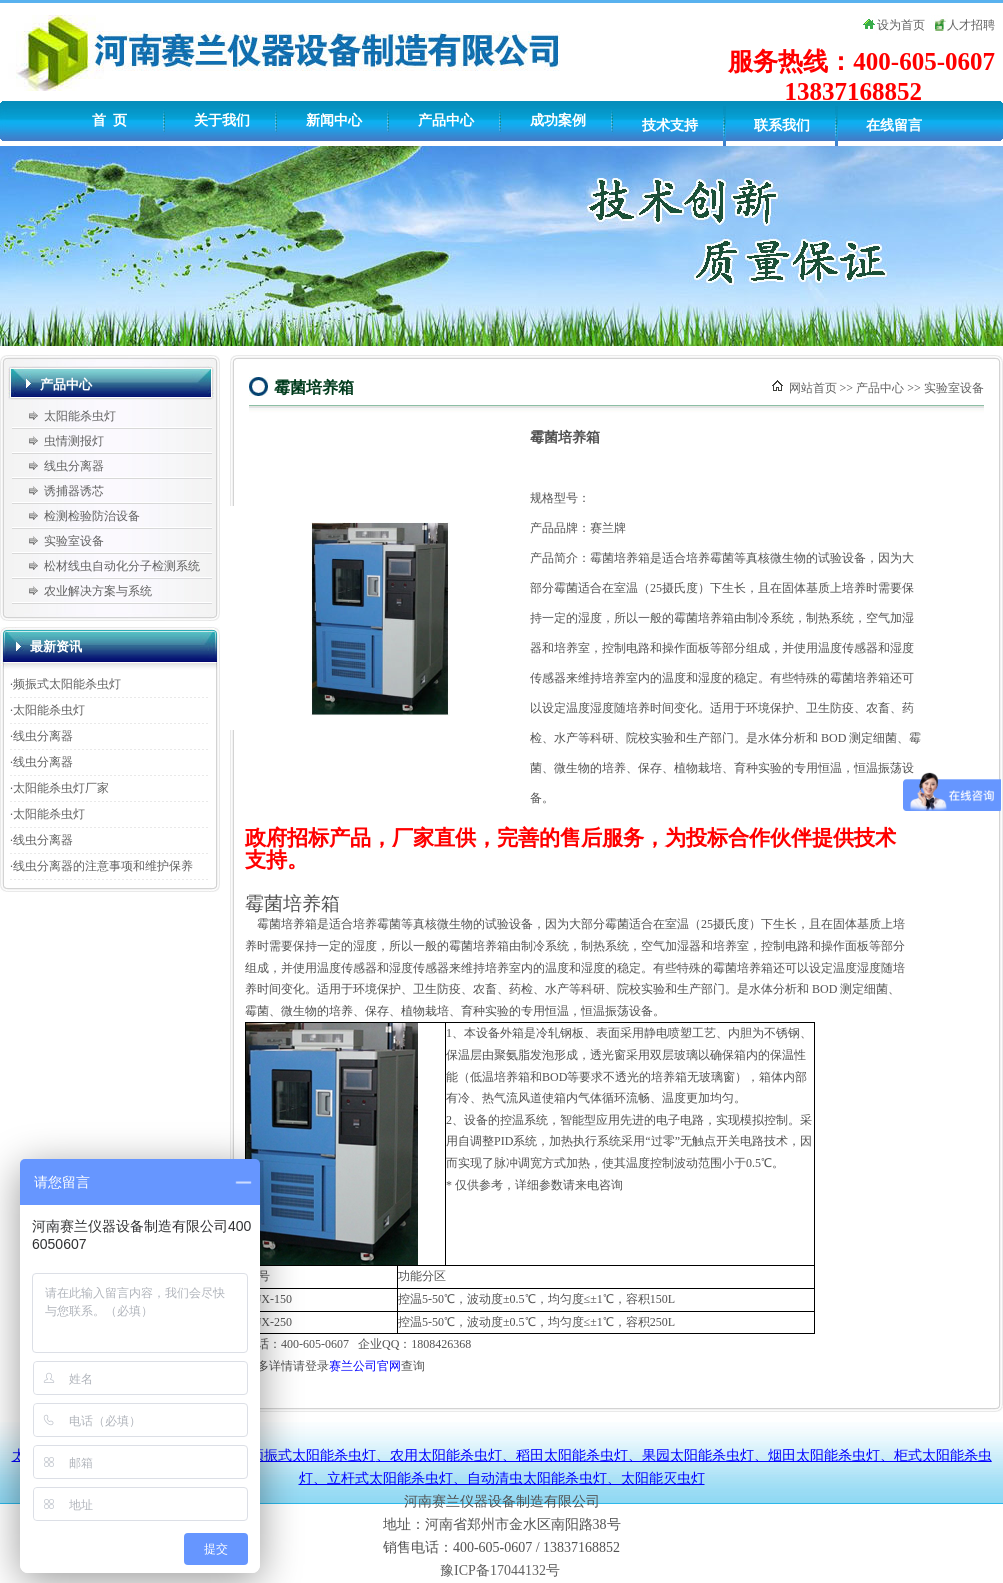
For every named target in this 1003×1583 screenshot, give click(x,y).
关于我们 (222, 120)
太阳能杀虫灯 (80, 416)
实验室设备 (74, 541)
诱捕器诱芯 (74, 491)
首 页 (109, 120)
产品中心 (446, 120)
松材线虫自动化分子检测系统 (122, 566)
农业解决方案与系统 (98, 591)
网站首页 (813, 388)
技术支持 (670, 125)
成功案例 (558, 120)
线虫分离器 (74, 466)
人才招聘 (971, 25)
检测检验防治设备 (92, 516)
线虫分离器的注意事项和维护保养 (103, 866)
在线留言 (894, 125)
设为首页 (901, 25)
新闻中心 (334, 120)
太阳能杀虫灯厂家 (61, 788)
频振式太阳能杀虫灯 (67, 684)
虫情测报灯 (74, 441)
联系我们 (782, 125)
